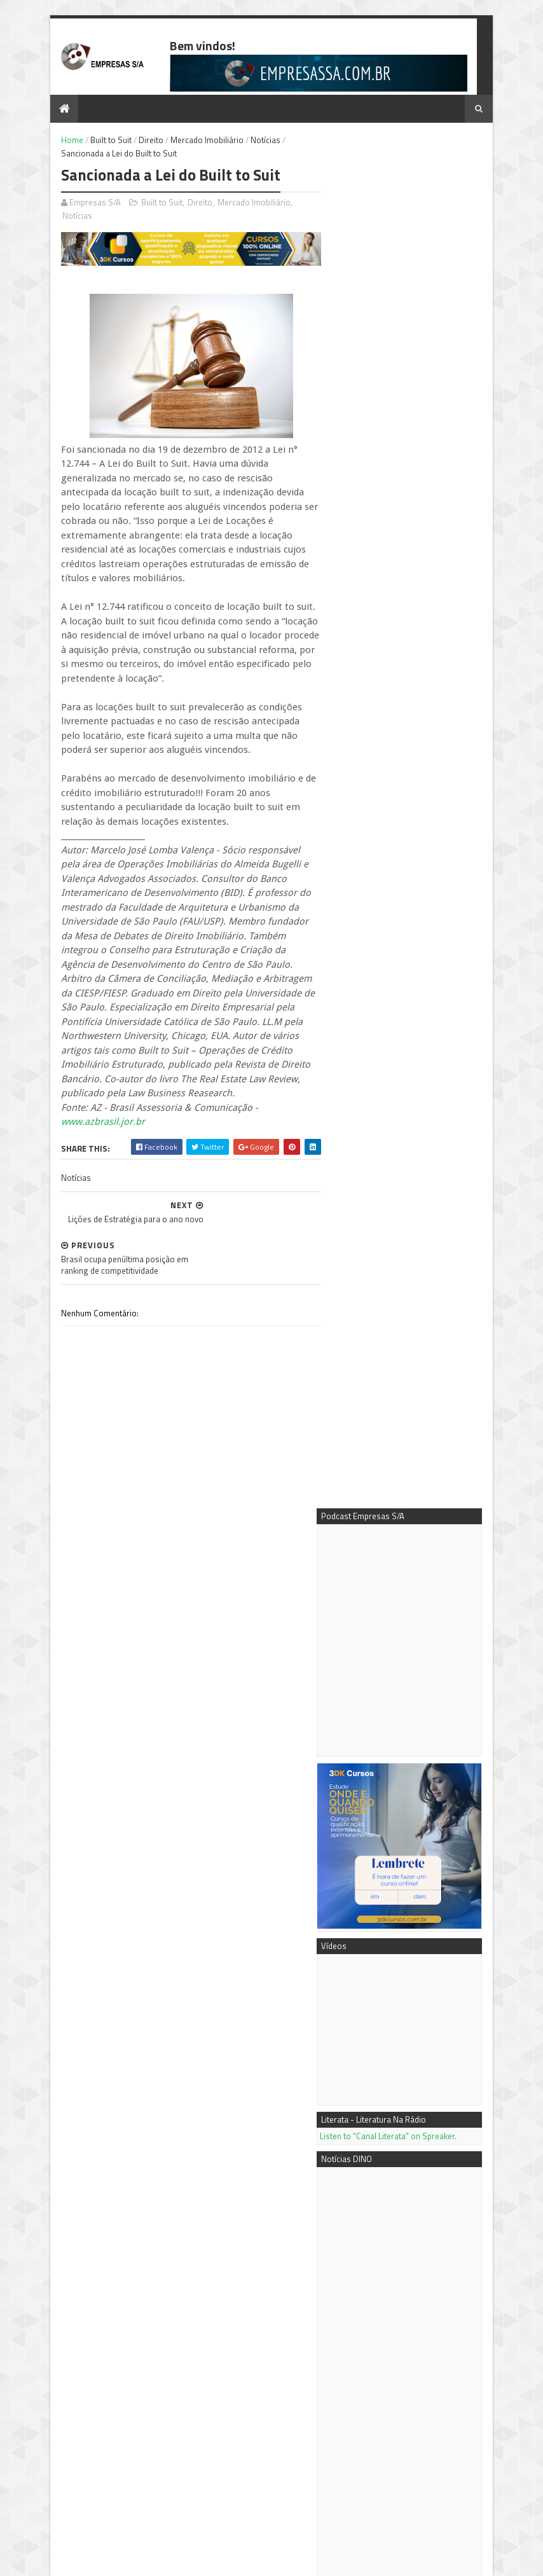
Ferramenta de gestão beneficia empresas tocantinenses (104, 2449)
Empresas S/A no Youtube (401, 2343)
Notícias (251, 141)
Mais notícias (358, 1845)
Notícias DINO (379, 2357)
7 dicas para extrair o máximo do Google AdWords (402, 1895)
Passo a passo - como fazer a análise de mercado (433, 2180)
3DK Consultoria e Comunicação (412, 2329)
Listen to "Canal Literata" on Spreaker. (402, 762)
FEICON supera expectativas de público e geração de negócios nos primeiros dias (412, 1706)
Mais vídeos (407, 1845)
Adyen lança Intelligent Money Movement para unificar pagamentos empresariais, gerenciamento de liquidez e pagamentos (413, 1806)
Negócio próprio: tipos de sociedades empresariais (428, 2135)
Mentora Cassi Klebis (392, 2315)
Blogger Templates (177, 2560)
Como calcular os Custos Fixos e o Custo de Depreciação (427, 2232)
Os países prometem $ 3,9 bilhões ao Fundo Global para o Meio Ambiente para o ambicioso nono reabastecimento (412, 1753)
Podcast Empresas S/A (395, 2301)
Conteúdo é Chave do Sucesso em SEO (420, 2089)
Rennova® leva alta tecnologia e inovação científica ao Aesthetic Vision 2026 (413, 1664)
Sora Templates (110, 2560)
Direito (136, 141)
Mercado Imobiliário (192, 141)
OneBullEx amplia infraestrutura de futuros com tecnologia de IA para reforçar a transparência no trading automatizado (401, 1470)
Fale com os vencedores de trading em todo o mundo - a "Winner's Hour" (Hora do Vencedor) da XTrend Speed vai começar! (411, 1535)
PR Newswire (378, 2371)
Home (57, 141)
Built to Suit (96, 141)
